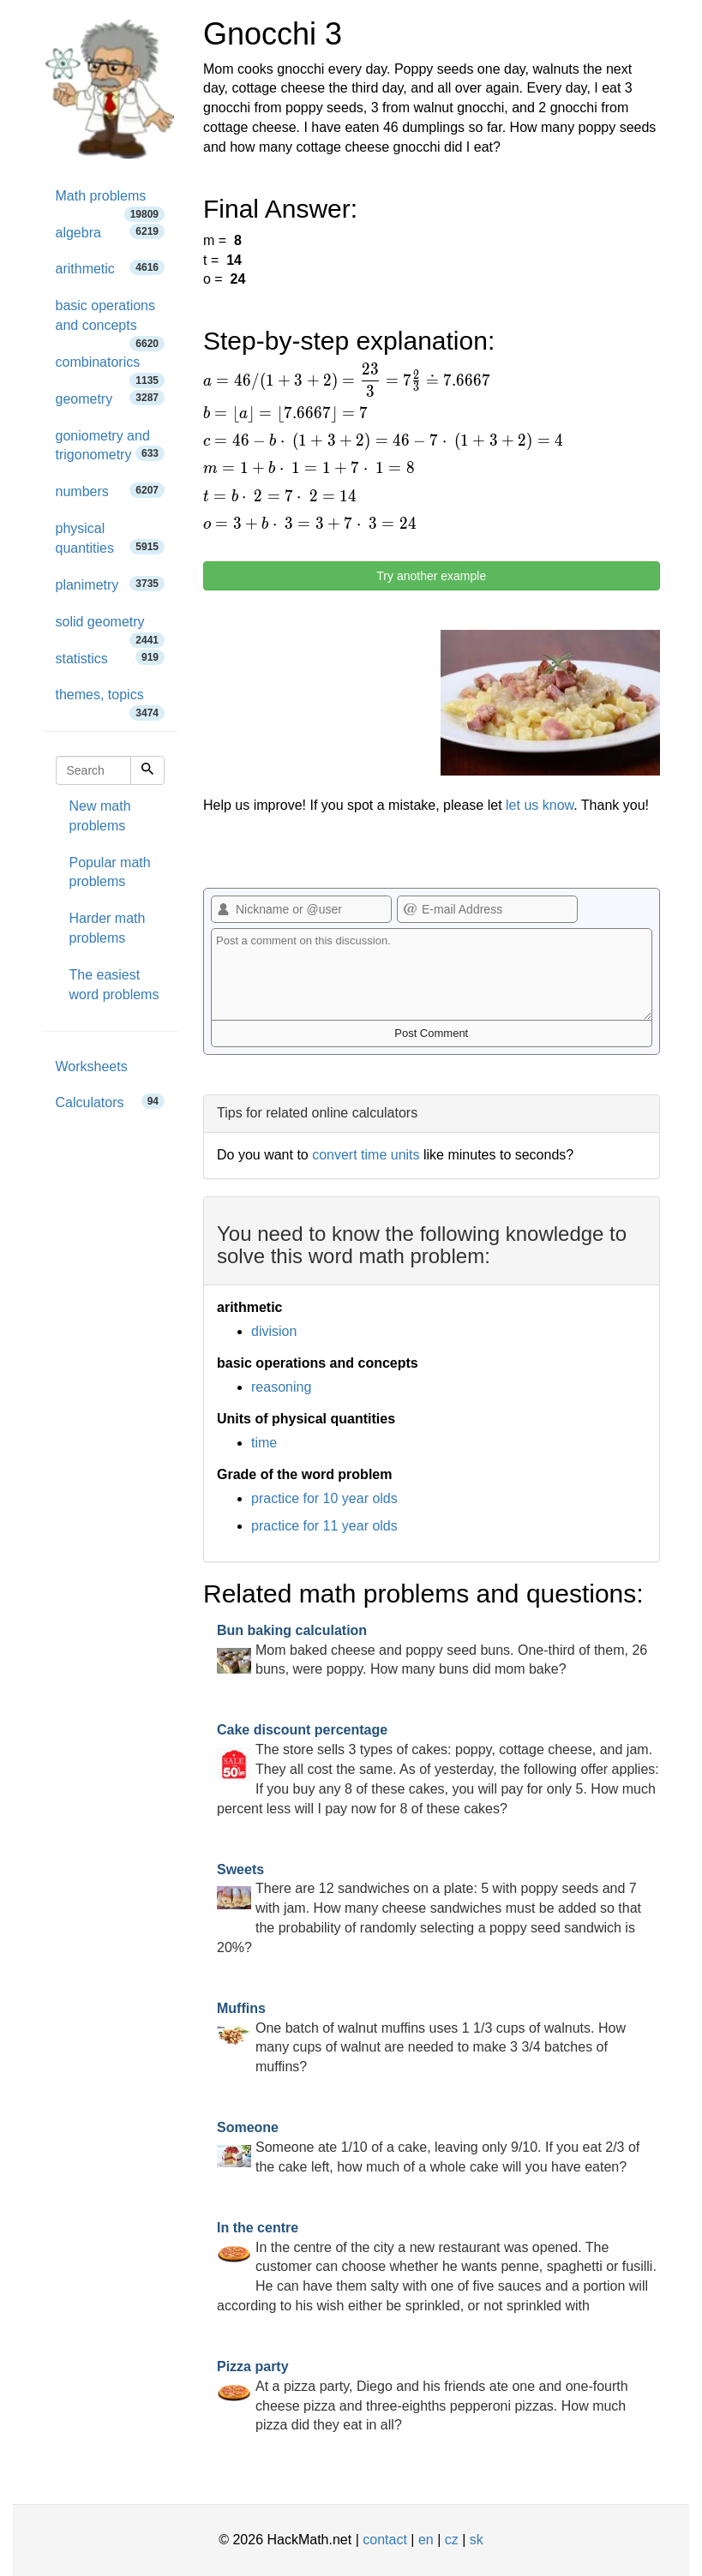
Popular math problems (110, 872)
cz (452, 2539)
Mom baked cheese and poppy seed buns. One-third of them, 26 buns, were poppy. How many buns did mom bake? (432, 1650)
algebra (110, 232)
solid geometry (110, 627)
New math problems (100, 816)
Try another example (431, 576)
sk (476, 2539)
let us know (539, 805)
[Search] (147, 770)
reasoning (281, 1387)
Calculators (110, 1101)
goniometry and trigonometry (110, 445)
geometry (110, 398)
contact (385, 2539)
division (274, 1331)
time (264, 1442)
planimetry (110, 584)
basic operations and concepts (110, 321)
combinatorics (110, 368)
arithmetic (110, 268)
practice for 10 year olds (324, 1498)
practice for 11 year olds (324, 1526)
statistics (110, 658)
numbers (110, 490)
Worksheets (92, 1066)
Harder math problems (107, 928)
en (426, 2539)
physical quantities (110, 538)
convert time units (365, 1154)
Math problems (110, 202)
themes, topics (110, 700)
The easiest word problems (114, 984)
